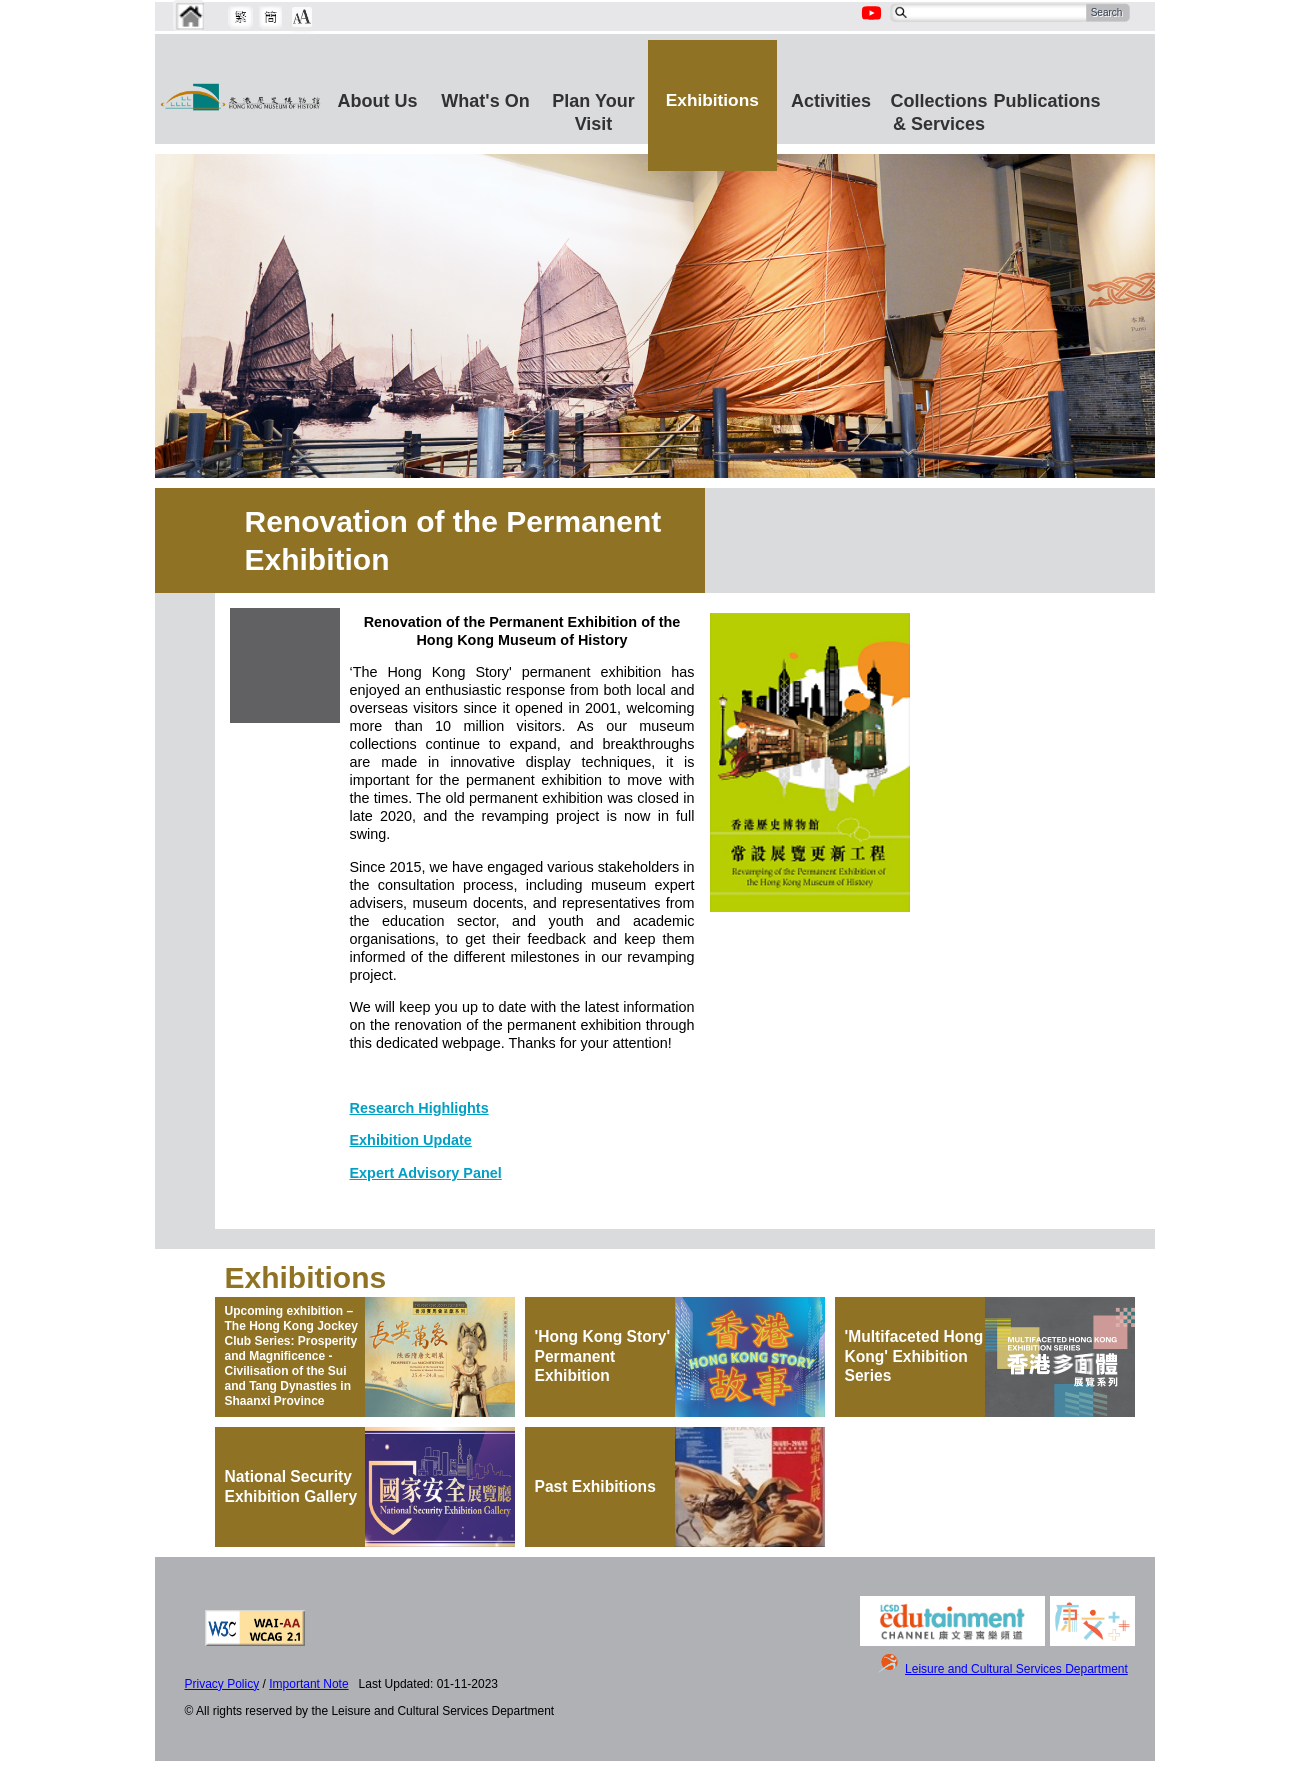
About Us (378, 101)
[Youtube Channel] (873, 24)
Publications (1047, 101)
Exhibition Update (411, 1140)
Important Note (308, 1684)
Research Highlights (419, 1108)
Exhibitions (712, 100)
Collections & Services (939, 109)
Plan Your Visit (593, 109)
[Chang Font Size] (302, 17)
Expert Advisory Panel (426, 1173)
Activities (831, 101)
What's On (485, 101)
